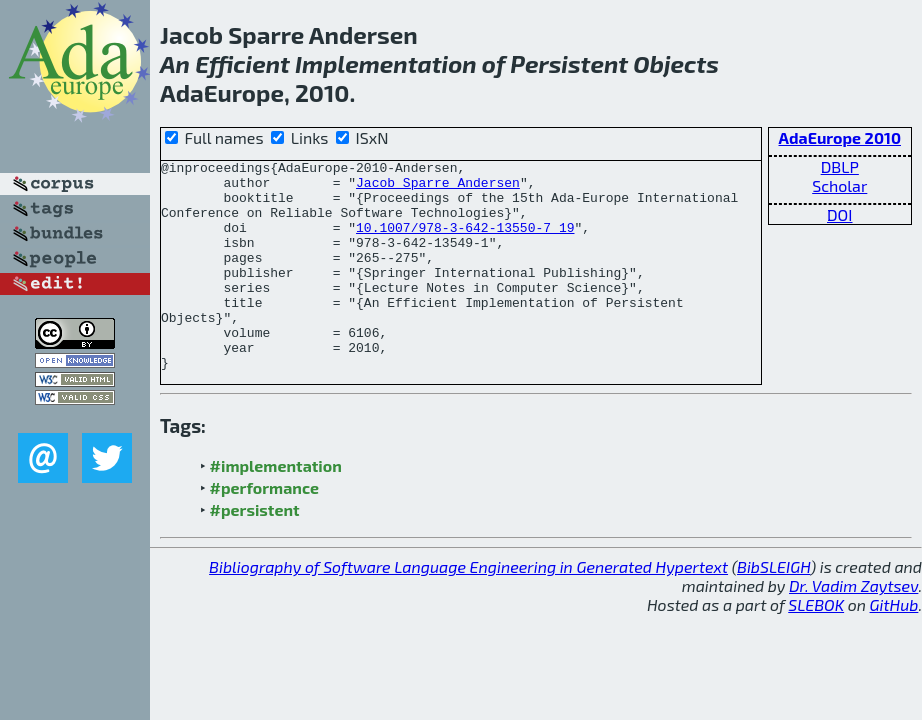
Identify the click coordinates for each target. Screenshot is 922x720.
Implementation (386, 63)
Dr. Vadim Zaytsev (853, 627)
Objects (676, 63)
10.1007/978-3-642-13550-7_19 (465, 242)
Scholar (839, 185)
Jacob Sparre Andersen (438, 188)
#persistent (255, 551)
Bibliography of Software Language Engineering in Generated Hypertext (468, 608)
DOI (840, 214)
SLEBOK (816, 646)
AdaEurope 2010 (840, 137)
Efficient (242, 63)
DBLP (840, 166)
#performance (264, 529)
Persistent (569, 63)
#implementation (276, 507)
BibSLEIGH (773, 608)
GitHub (894, 646)
